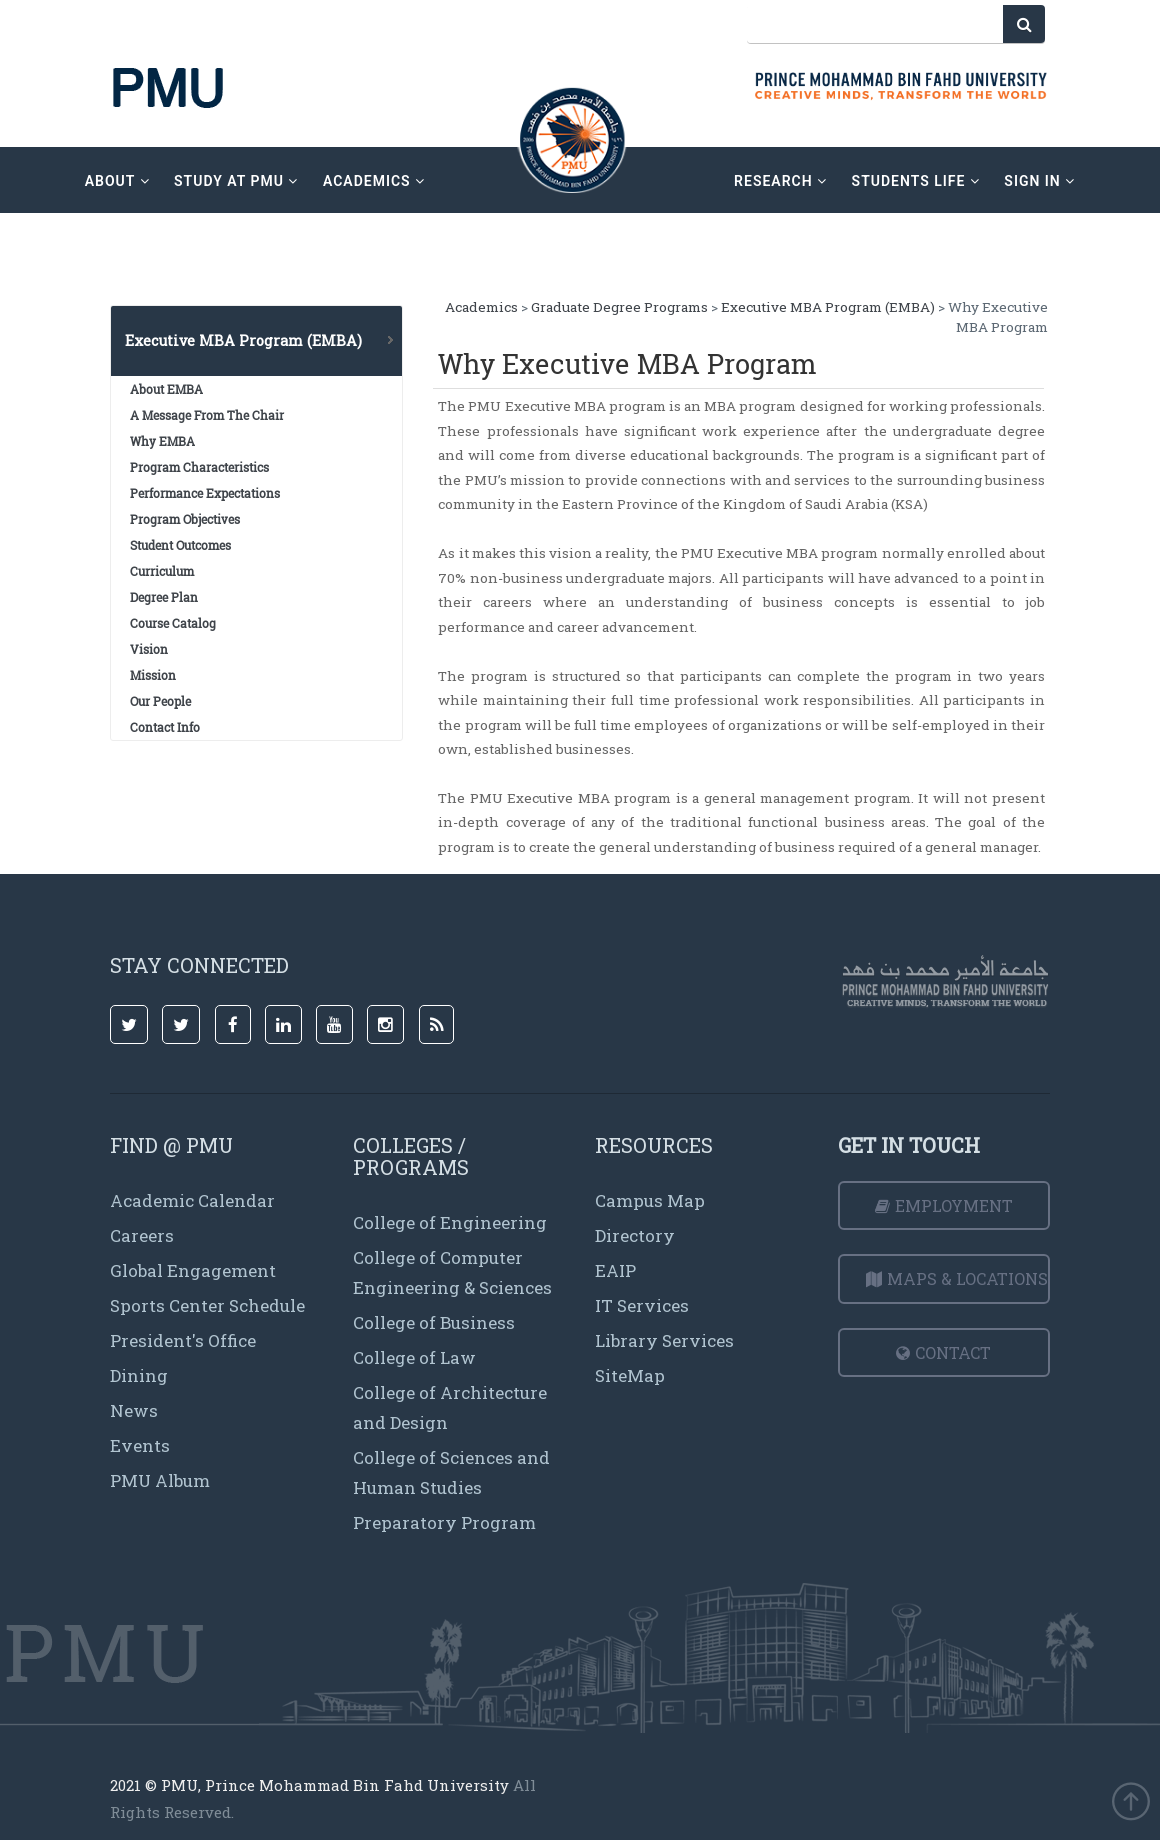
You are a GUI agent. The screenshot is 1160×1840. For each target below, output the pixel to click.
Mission (153, 675)
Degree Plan (164, 597)
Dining (139, 1375)
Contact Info (165, 727)
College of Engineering (450, 1222)
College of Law (414, 1357)
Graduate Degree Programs (619, 307)
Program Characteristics (199, 467)
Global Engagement (193, 1270)
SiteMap (630, 1375)
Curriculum (162, 571)
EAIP (615, 1270)
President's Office (183, 1340)
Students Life (916, 181)
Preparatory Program (444, 1522)
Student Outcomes (180, 545)
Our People (160, 701)
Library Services (664, 1340)
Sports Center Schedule (207, 1305)
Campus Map (650, 1200)
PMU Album (160, 1480)
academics (374, 181)
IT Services (642, 1305)
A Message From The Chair (207, 415)
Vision (149, 649)
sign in (1039, 181)
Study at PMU (236, 181)
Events (140, 1445)
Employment (944, 1205)
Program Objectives (185, 519)
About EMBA (166, 389)
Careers (142, 1235)
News (134, 1410)
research (780, 181)
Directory (635, 1235)
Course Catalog (173, 623)
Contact (943, 1352)
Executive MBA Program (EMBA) (828, 307)
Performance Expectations (205, 493)
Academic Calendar (192, 1200)
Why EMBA (162, 441)
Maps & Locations (957, 1278)
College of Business (434, 1322)
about (117, 181)
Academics (481, 307)
